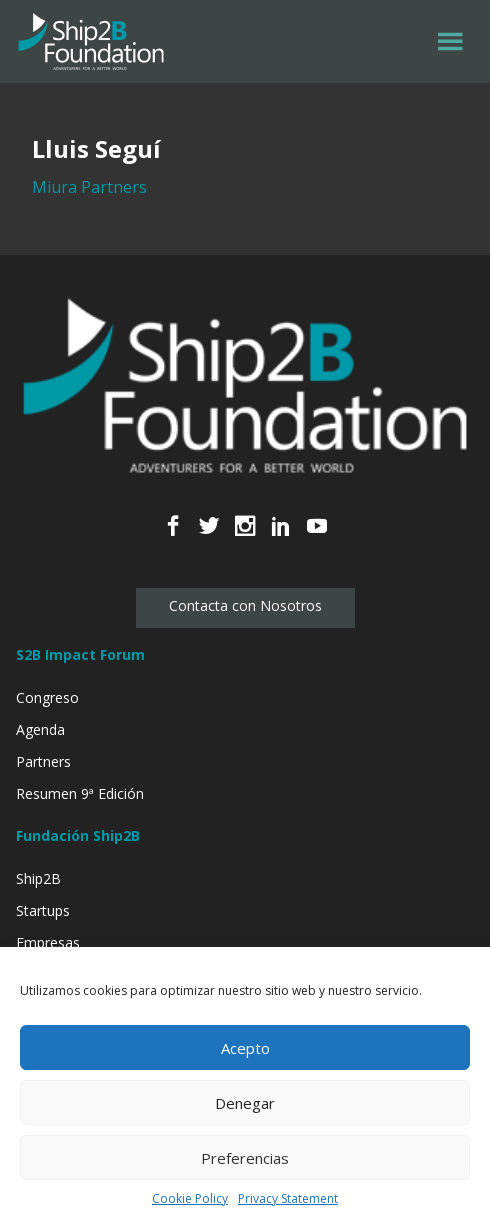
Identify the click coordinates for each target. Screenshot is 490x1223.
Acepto (245, 1048)
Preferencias (245, 1158)
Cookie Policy (190, 1198)
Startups (43, 910)
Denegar (245, 1103)
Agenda (40, 729)
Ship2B (38, 878)
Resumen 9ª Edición (80, 793)
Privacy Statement (288, 1198)
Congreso (47, 697)
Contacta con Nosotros (245, 605)
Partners (43, 761)
